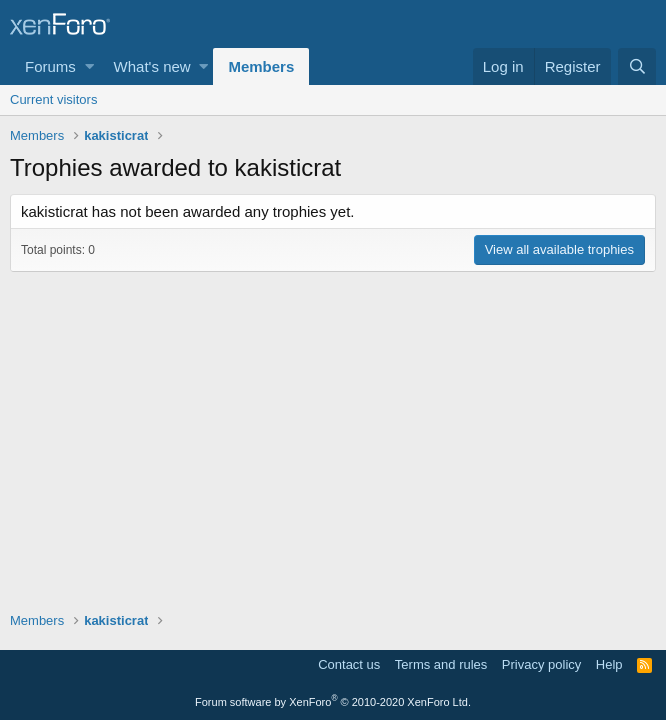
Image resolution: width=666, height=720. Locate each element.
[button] (89, 66)
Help (609, 664)
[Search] (637, 66)
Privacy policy (541, 664)
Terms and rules (441, 664)
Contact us (349, 664)
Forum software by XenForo (333, 702)
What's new (152, 66)
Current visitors (53, 99)
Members (261, 66)
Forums (50, 66)
